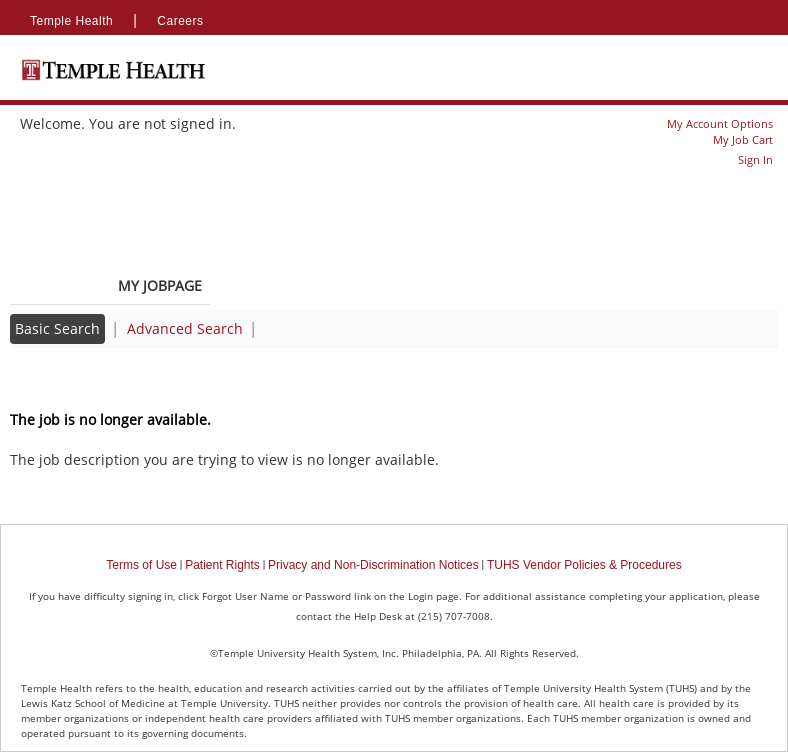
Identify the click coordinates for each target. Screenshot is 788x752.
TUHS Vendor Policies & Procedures (584, 565)
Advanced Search (185, 328)
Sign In (755, 159)
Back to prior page (73, 379)
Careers (180, 21)
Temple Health (71, 21)
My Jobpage (160, 285)
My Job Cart (743, 139)
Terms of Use (141, 565)
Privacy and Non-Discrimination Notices (373, 565)
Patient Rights (222, 565)
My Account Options (720, 123)
